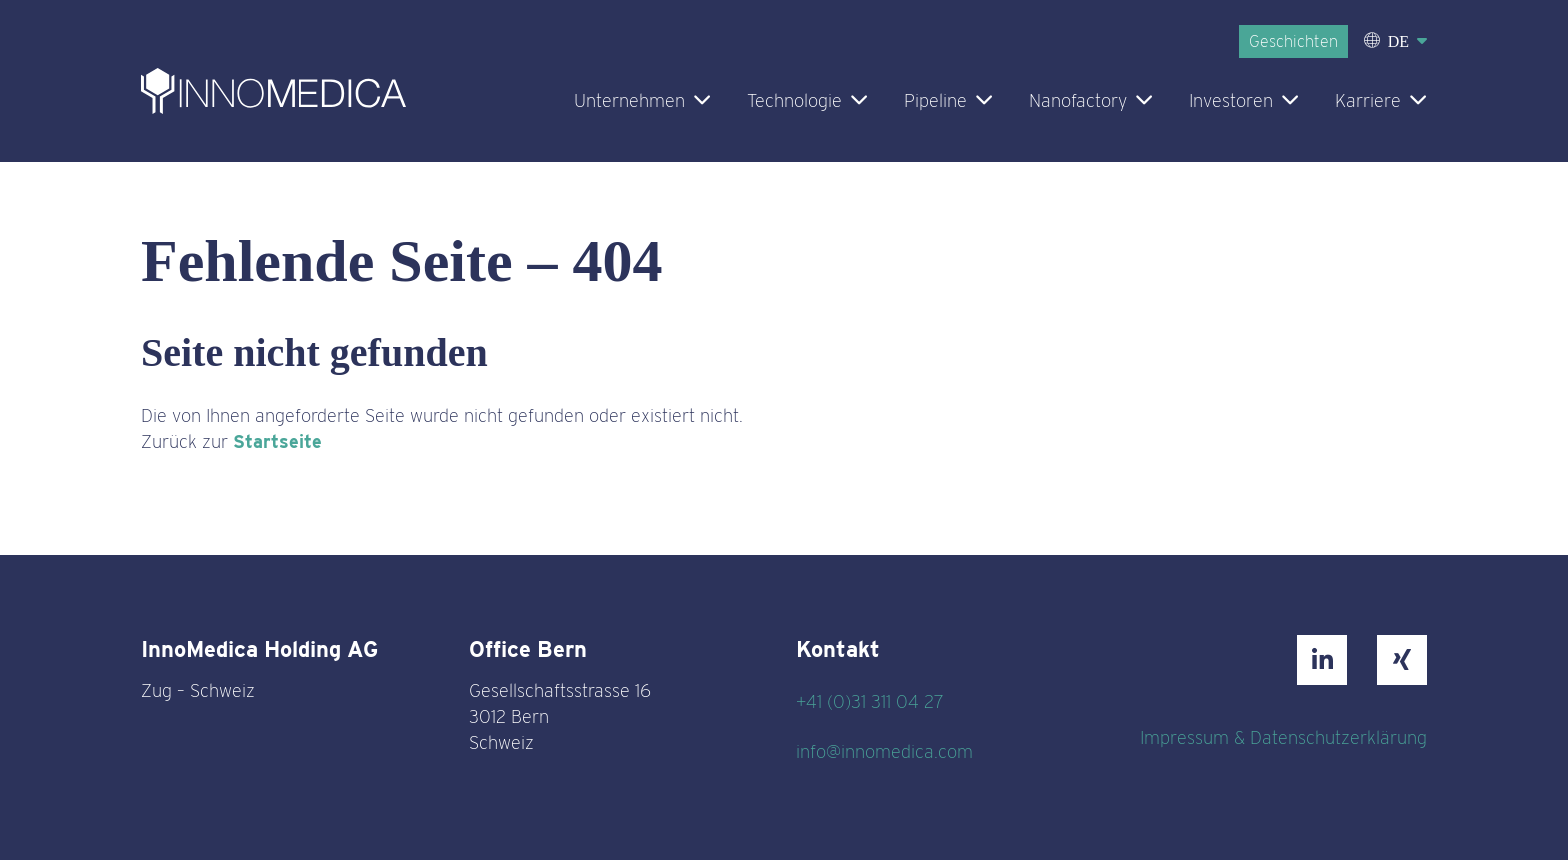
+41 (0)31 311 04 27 (870, 701)
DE (1398, 41)
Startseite (277, 441)
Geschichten (1293, 41)
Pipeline (935, 100)
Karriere (1368, 100)
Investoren (1231, 100)
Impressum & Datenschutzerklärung (1283, 737)
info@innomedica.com (884, 751)
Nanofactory (1078, 100)
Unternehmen (629, 100)
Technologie (794, 100)
